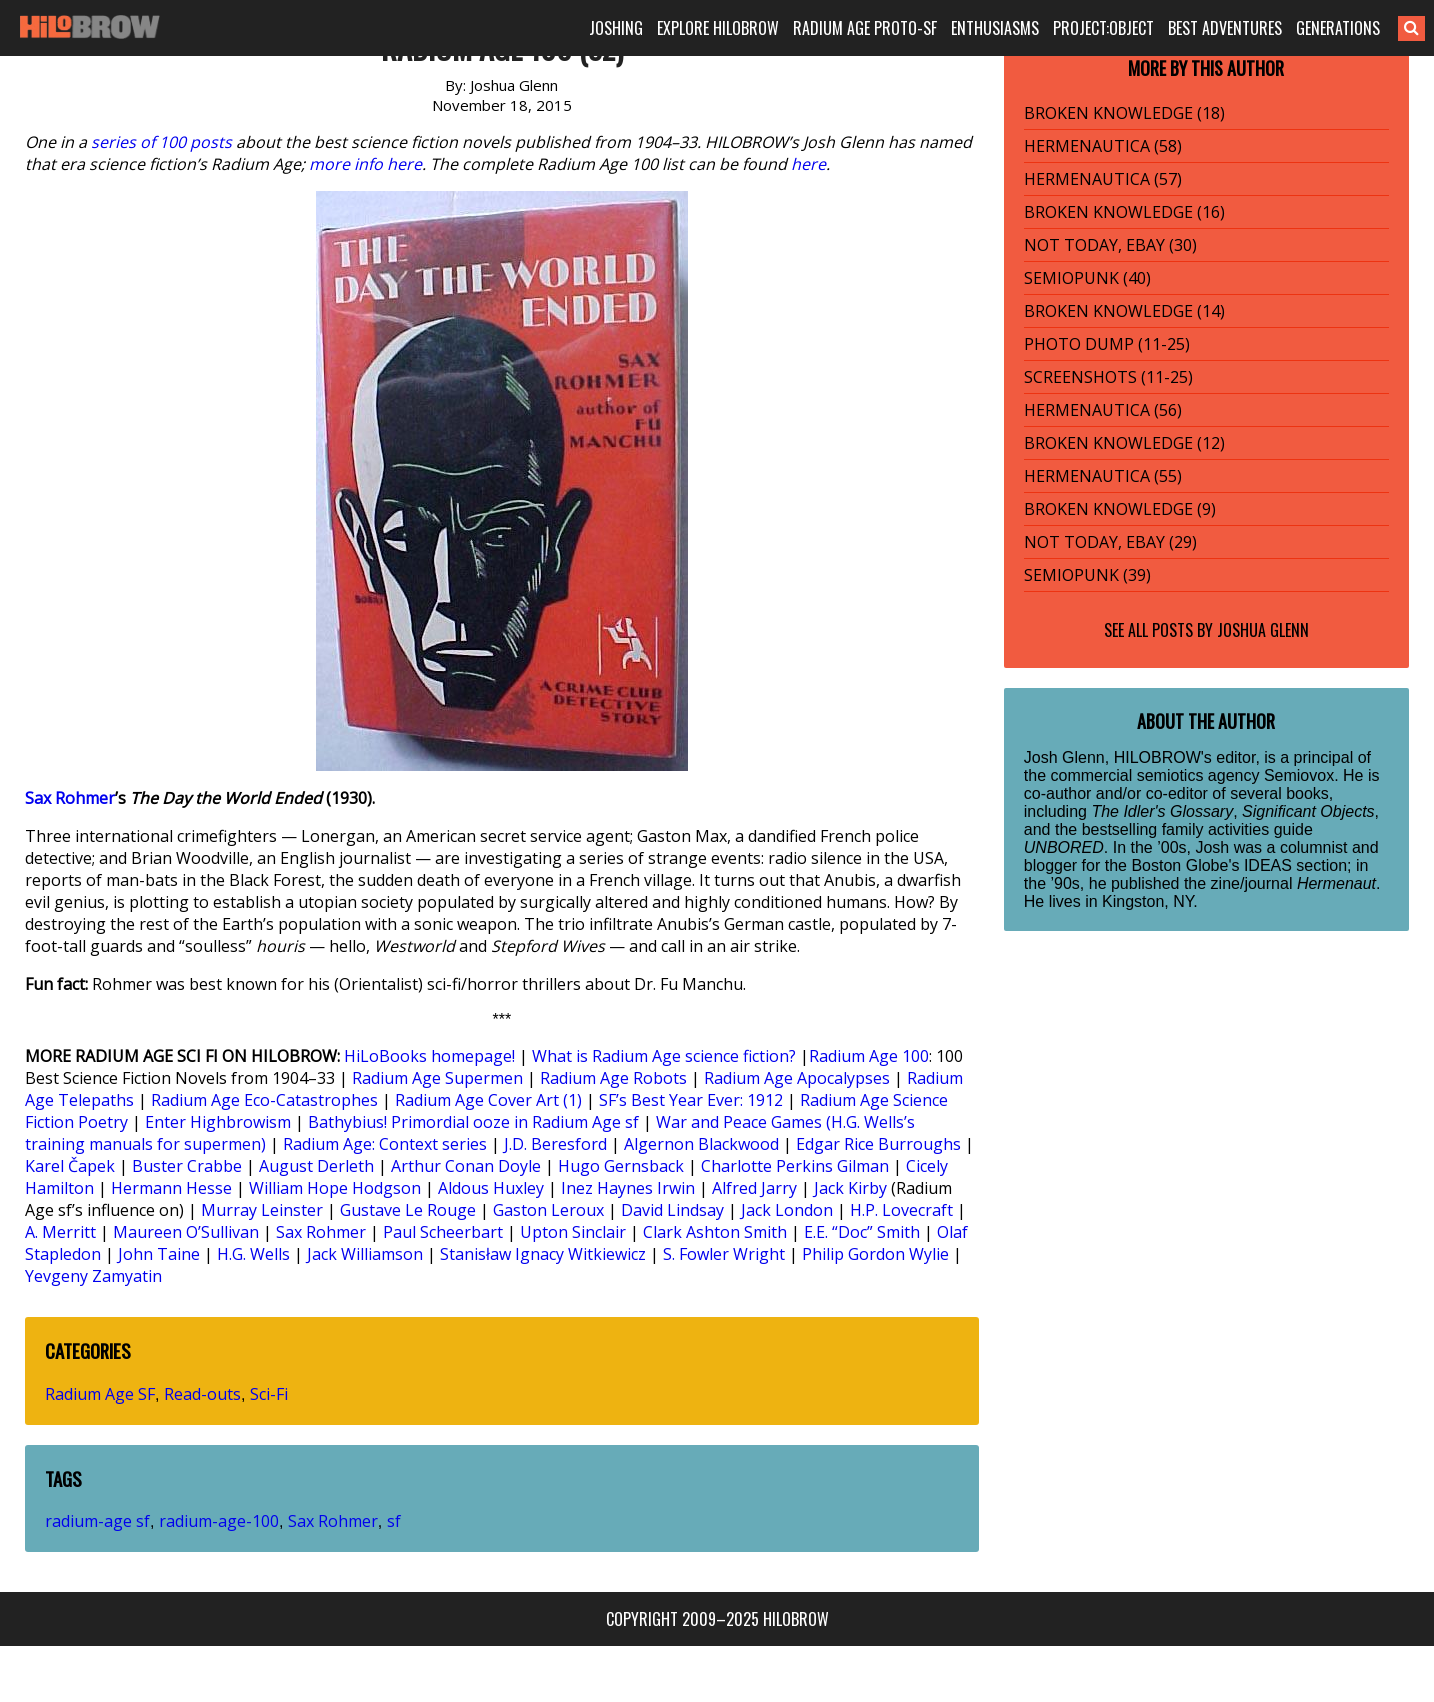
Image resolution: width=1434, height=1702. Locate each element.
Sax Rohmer (70, 798)
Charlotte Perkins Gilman (795, 1166)
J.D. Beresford (555, 1144)
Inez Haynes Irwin (628, 1188)
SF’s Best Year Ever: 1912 (691, 1100)
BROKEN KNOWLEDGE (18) (1124, 113)
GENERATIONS (1338, 28)
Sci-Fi (269, 1394)
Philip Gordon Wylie (875, 1254)
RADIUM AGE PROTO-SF (865, 28)
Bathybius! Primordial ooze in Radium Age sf (473, 1122)
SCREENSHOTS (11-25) (1108, 377)
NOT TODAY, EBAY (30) (1110, 245)
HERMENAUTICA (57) (1103, 179)
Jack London (787, 1210)
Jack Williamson (365, 1254)
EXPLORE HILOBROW (718, 28)
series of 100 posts (161, 142)
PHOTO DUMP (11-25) (1107, 344)
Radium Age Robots (613, 1078)
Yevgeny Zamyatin (93, 1276)
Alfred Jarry (754, 1188)
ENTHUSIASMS (995, 28)
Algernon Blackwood (701, 1144)
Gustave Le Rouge (408, 1210)
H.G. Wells (253, 1254)
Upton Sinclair (573, 1232)
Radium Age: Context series (385, 1144)
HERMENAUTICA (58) (1103, 146)
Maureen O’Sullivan (186, 1232)
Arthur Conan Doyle (466, 1166)
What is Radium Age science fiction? (664, 1056)
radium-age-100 (219, 1521)
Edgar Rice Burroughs (878, 1144)
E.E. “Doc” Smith (862, 1232)
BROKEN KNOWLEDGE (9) (1120, 509)
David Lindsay (672, 1210)
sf (394, 1521)
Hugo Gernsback (621, 1166)
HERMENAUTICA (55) (1103, 476)
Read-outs (202, 1394)
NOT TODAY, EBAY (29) (1110, 542)
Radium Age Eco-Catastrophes (264, 1100)
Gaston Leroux (548, 1210)
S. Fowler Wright (724, 1254)
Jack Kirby (850, 1188)
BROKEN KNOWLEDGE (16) (1124, 212)
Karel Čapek (70, 1166)
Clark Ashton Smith (715, 1232)
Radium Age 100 (869, 1056)
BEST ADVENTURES (1225, 28)
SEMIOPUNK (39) (1087, 575)
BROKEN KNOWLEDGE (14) (1124, 311)
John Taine (159, 1254)
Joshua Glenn (1263, 630)
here (808, 164)
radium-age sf (97, 1521)
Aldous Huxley (491, 1188)
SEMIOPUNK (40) (1087, 278)
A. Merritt (60, 1232)
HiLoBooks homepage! (429, 1056)
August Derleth (316, 1166)
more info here (365, 164)
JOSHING (616, 28)
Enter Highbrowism (218, 1122)
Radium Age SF (100, 1394)
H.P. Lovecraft (901, 1210)
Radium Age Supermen (437, 1078)
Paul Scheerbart (443, 1232)
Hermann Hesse (171, 1188)
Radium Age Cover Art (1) (488, 1100)
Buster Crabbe (187, 1166)
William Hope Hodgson (335, 1188)
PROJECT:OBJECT (1103, 28)
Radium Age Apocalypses (797, 1078)
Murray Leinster (262, 1210)
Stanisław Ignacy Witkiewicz (543, 1254)
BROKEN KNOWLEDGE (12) (1124, 443)
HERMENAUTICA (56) (1103, 410)
